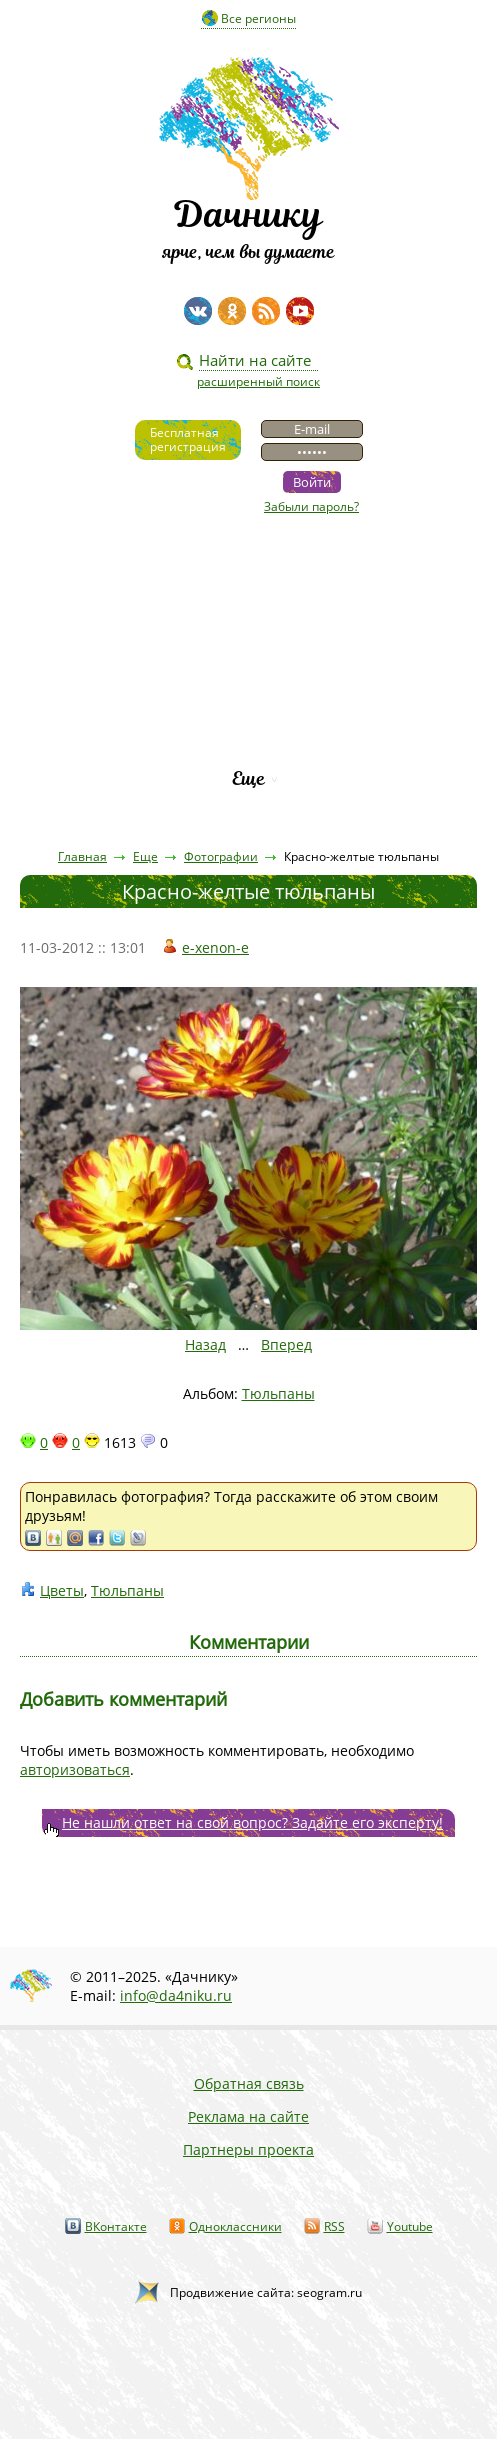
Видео (249, 574)
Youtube (410, 2226)
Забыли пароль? (311, 506)
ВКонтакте (116, 2226)
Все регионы (258, 18)
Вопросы (248, 676)
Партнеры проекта (248, 2149)
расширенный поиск (258, 381)
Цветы (62, 1590)
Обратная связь (249, 2083)
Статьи (248, 608)
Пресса (249, 642)
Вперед (286, 1344)
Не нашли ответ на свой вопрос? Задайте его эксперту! (252, 1822)
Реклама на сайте (248, 2116)
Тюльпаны (278, 1393)
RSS (334, 2226)
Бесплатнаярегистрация (188, 439)
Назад (205, 1344)
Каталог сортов (248, 710)
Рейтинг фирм (249, 744)
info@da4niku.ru (176, 1995)
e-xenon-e (215, 947)
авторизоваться (75, 1769)
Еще (248, 778)
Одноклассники (235, 2226)
